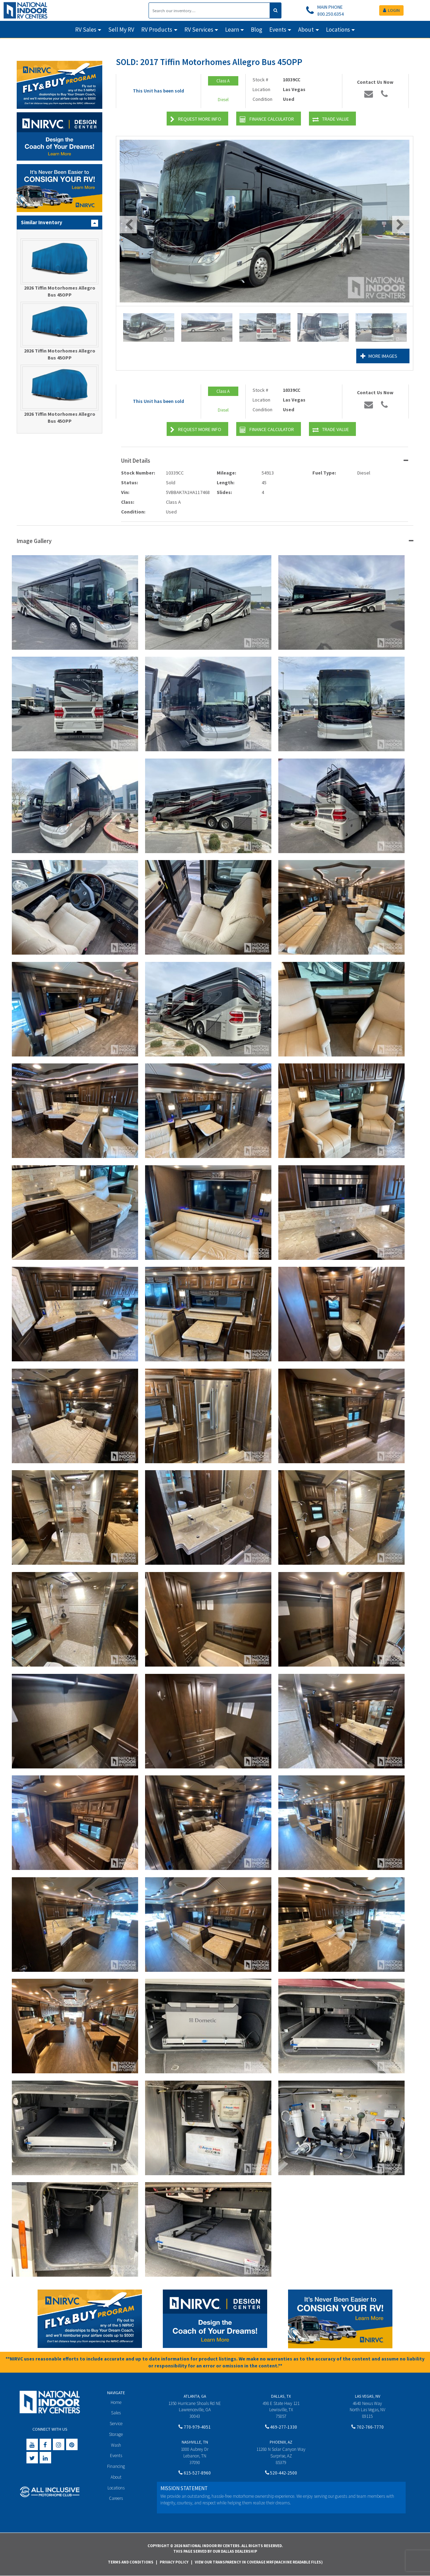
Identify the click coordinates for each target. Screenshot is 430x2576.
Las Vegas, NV (367, 2396)
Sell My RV (121, 29)
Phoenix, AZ (281, 2442)
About (116, 2477)
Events (116, 2455)
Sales (116, 2413)
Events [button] (277, 29)
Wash (116, 2445)
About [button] (306, 29)
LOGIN (391, 10)
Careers (116, 2498)
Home (116, 2402)
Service (116, 2424)
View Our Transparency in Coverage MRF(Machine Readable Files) (258, 2562)
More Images (378, 356)
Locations (116, 2488)
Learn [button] (232, 29)
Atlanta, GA (195, 2396)
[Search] (209, 10)
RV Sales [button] (85, 29)
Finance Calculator (267, 119)
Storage (116, 2434)
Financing (116, 2466)
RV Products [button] (156, 29)
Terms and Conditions (130, 2562)
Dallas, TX (281, 2396)
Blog (256, 29)
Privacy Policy (174, 2562)
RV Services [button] (198, 29)
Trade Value (330, 119)
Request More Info (195, 119)
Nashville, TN (195, 2442)
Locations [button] (338, 29)
